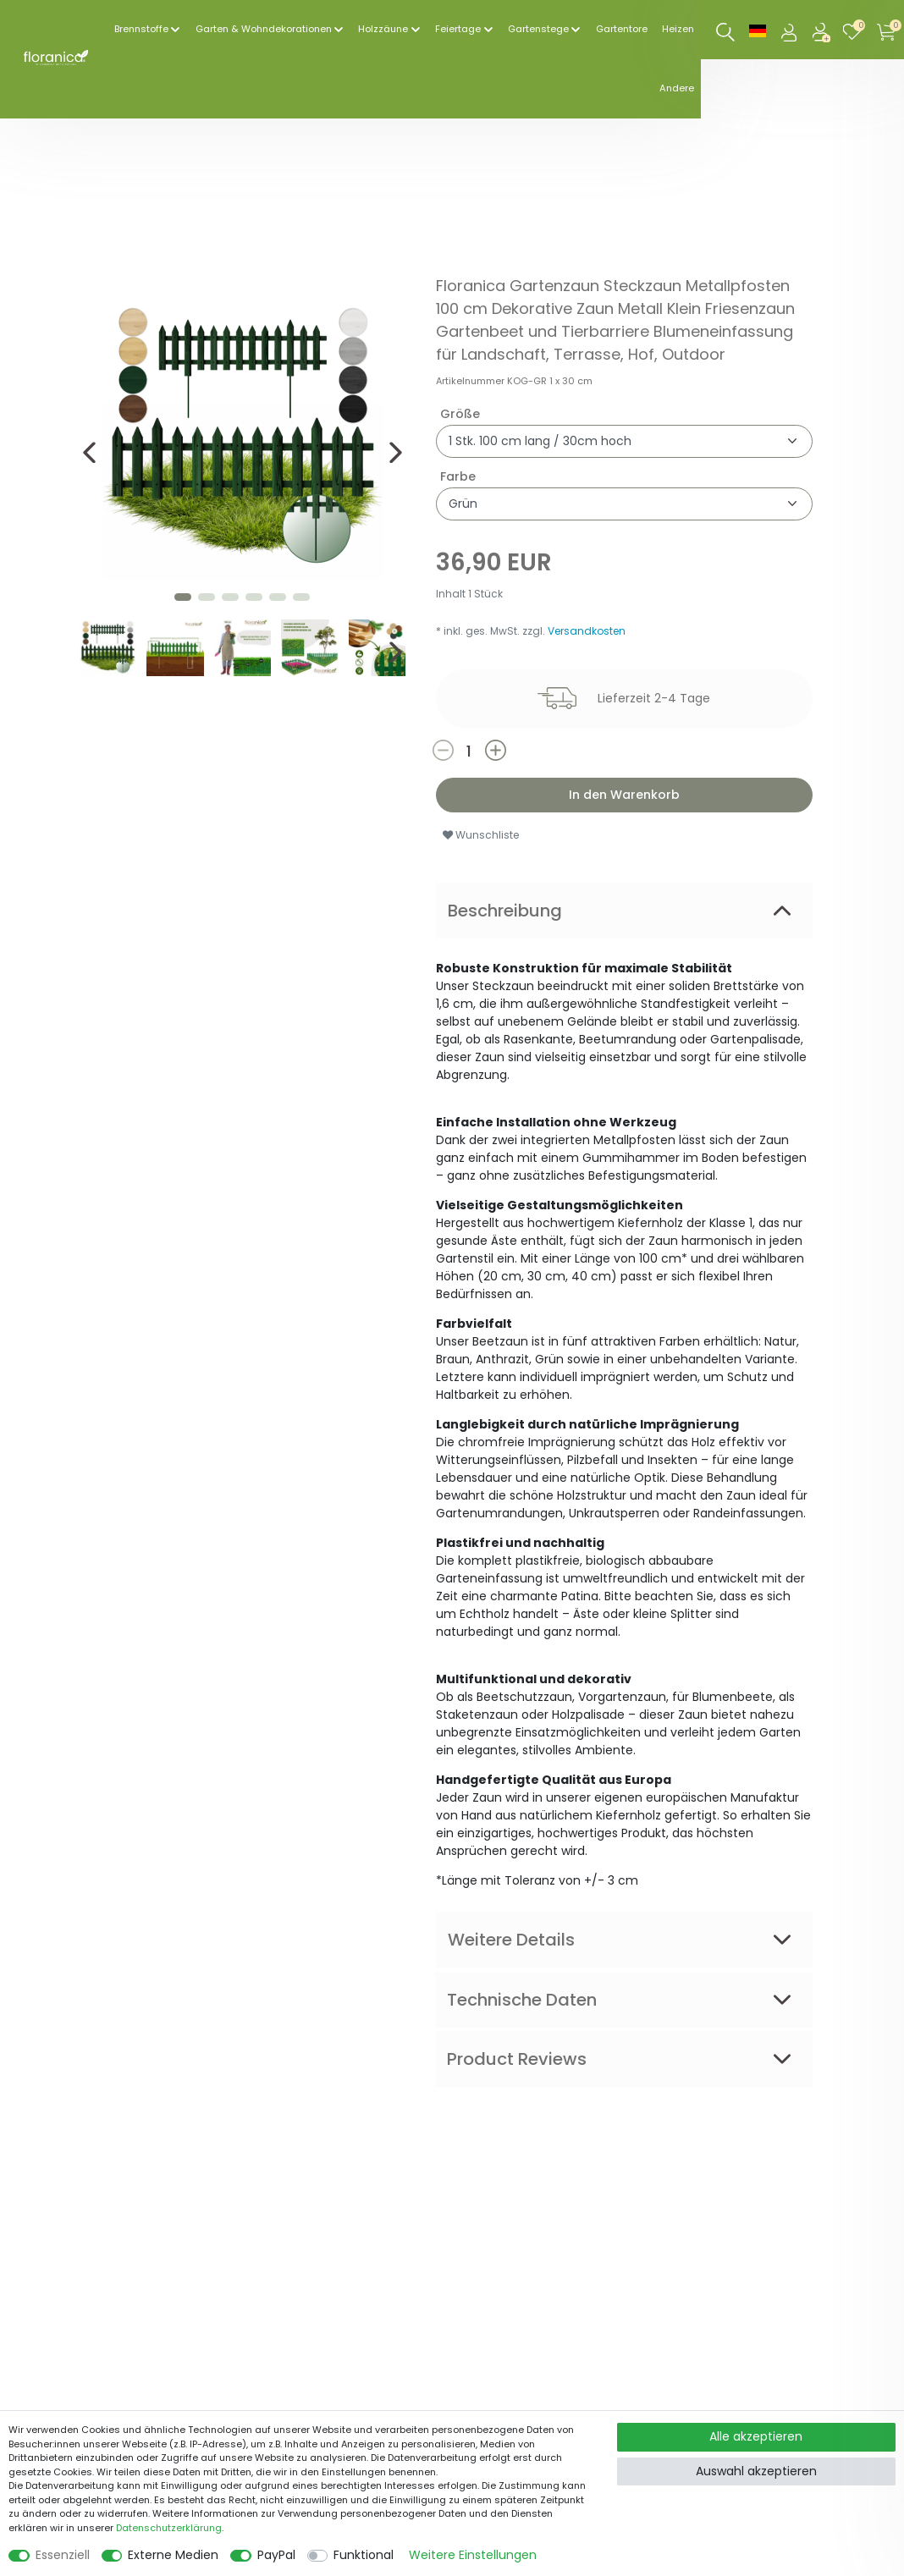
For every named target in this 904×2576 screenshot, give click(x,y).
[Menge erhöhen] (537, 750)
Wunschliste (481, 835)
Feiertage (458, 29)
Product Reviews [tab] (517, 2059)
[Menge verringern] (457, 750)
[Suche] (726, 32)
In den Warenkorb (624, 794)
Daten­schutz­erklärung (169, 2528)
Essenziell (63, 2554)
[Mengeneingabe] (469, 751)
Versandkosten (587, 631)
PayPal (276, 2554)
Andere (676, 88)
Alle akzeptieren (755, 2436)
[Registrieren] (823, 30)
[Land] (757, 30)
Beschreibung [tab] (505, 910)
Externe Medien (173, 2554)
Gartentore (622, 29)
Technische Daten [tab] (522, 2000)
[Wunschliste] (855, 30)
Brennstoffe (141, 29)
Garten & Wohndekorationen (264, 29)
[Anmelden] (790, 30)
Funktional (363, 2554)
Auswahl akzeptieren (756, 2471)
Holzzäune (383, 29)
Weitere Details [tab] (511, 1939)
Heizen (678, 29)
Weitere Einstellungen (473, 2554)
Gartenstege (538, 29)
